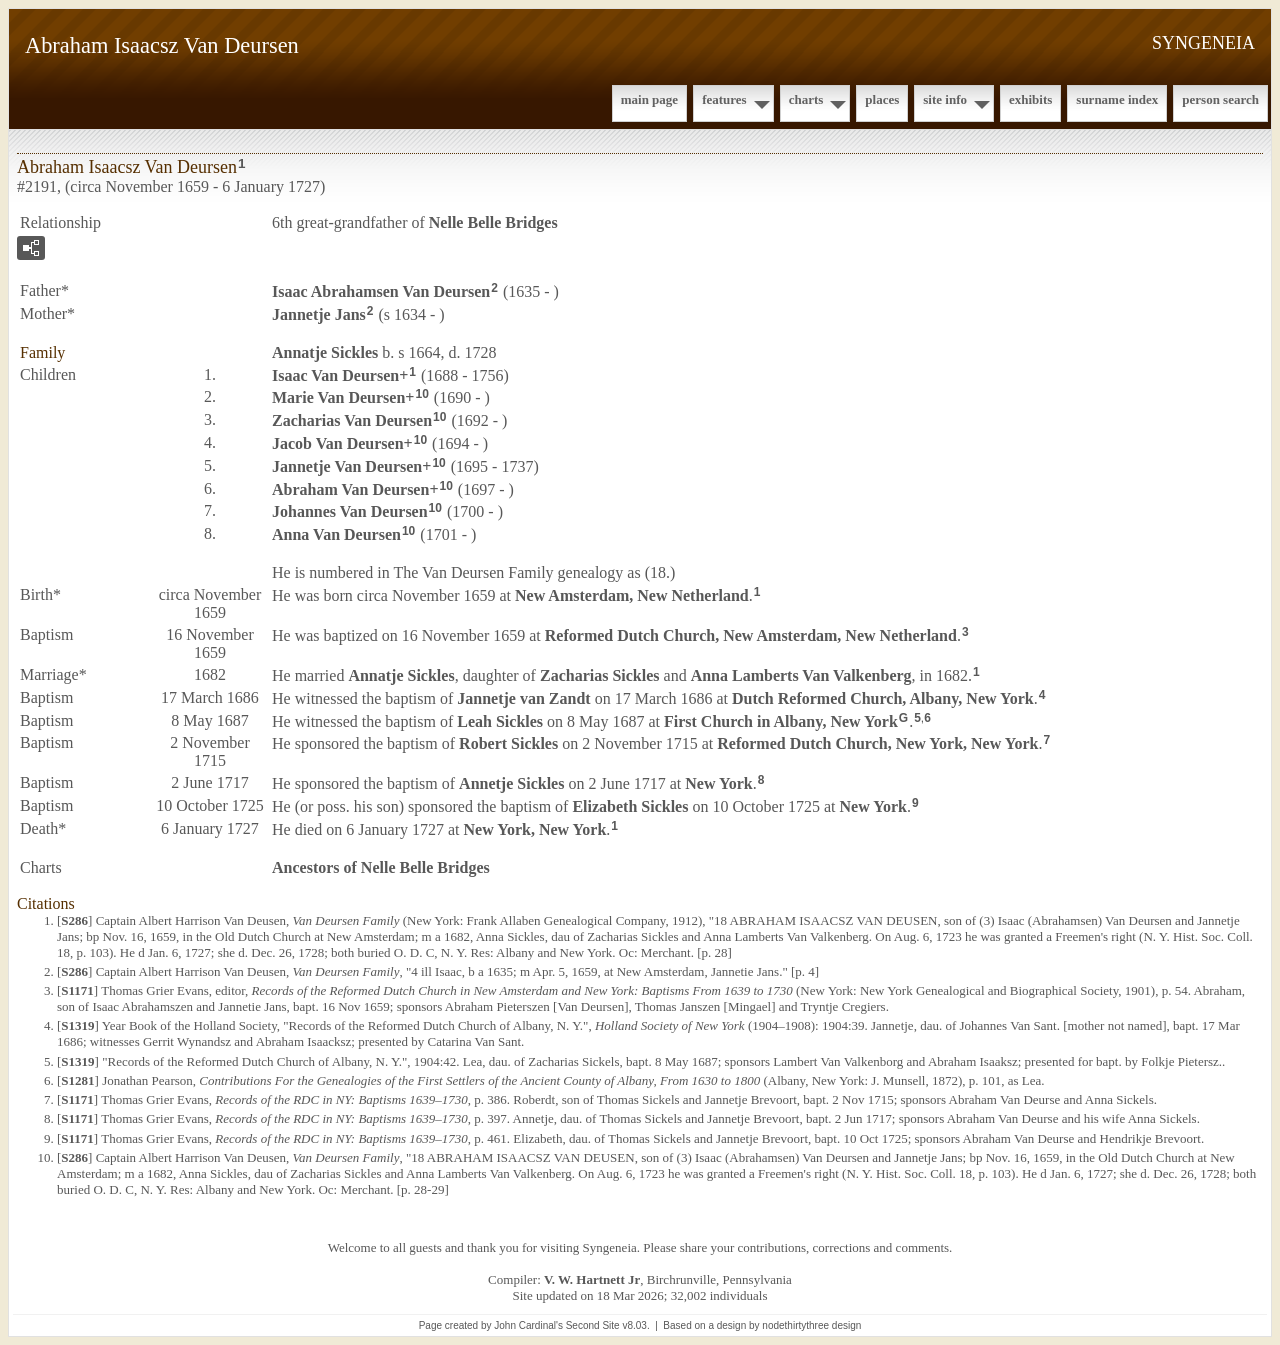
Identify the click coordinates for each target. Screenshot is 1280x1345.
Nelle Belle (493, 222)
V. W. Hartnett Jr (592, 1279)
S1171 (77, 990)
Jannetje (319, 314)
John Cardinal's (528, 1325)
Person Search (1220, 99)
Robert (508, 743)
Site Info (945, 99)
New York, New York (535, 829)
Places (882, 99)
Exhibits (1030, 99)
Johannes (350, 511)
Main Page (649, 99)
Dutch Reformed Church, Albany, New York (883, 698)
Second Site (593, 1325)
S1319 (77, 1025)
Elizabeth (630, 806)
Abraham (350, 488)
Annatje (325, 352)
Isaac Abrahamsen (381, 291)
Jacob (338, 443)
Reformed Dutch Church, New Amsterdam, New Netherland (751, 635)
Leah (500, 720)
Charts (806, 99)
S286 (74, 920)
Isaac (335, 374)
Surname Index (1117, 99)
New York (718, 783)
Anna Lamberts (801, 675)
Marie (338, 397)
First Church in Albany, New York (781, 720)
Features (724, 99)
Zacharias (352, 420)
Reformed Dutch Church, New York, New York (877, 743)
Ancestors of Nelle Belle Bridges (381, 867)
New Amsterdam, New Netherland (632, 595)
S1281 (77, 1080)
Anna (336, 534)
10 (421, 394)
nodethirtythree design (811, 1325)
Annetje (511, 783)
